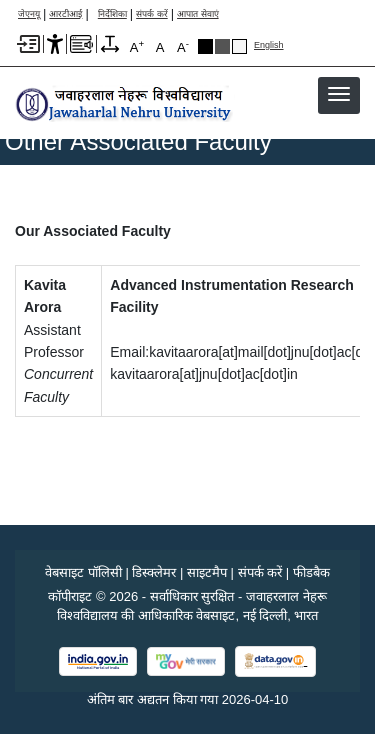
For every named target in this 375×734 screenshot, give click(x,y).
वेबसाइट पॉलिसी (83, 572)
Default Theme (239, 46)
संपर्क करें (152, 14)
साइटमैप (207, 572)
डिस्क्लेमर (154, 572)
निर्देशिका (112, 14)
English (269, 45)
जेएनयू (29, 14)
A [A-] (183, 46)
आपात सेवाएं (198, 14)
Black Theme (205, 46)
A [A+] (137, 46)
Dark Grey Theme (222, 46)
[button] (339, 94)
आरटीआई (65, 14)
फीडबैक (311, 572)
